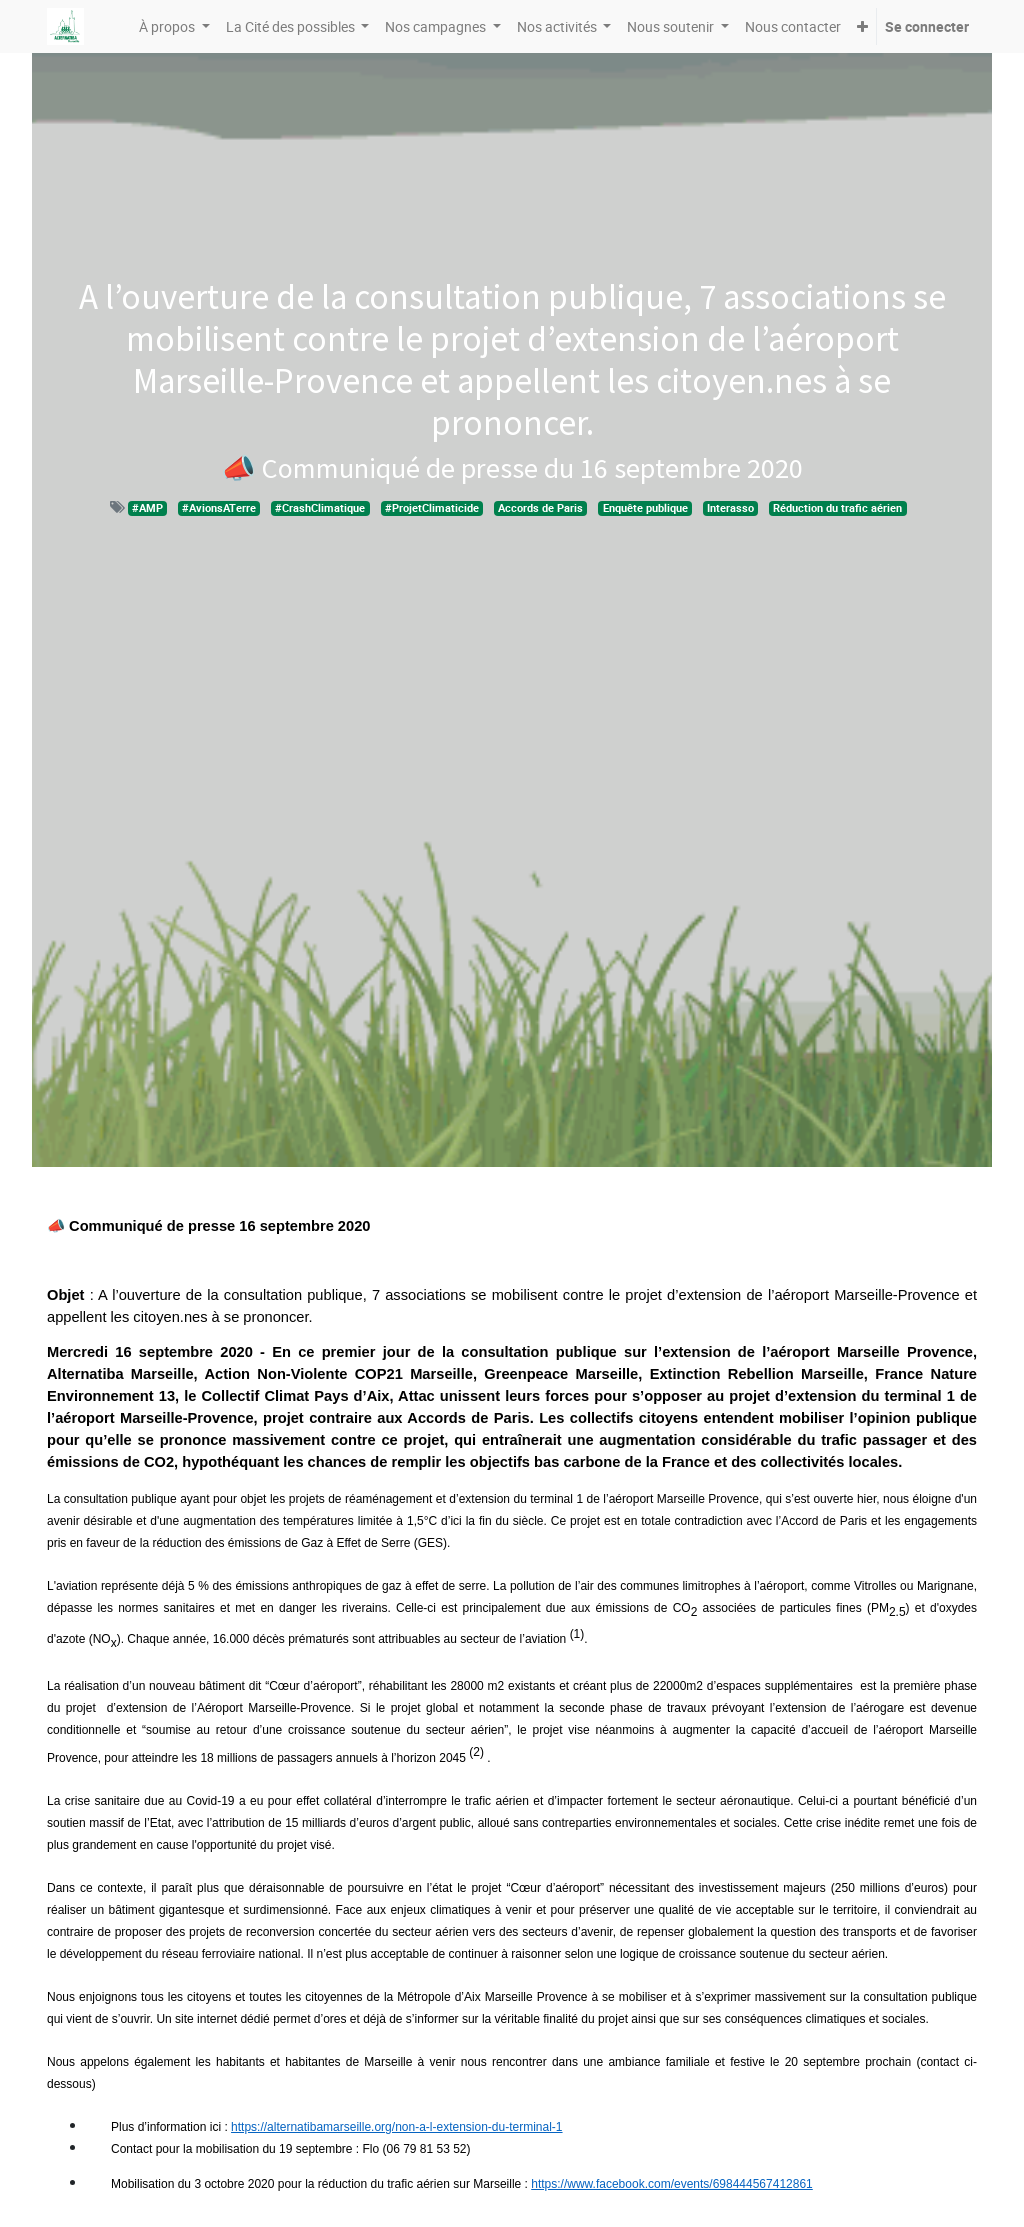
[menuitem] (793, 26)
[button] (862, 26)
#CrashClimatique (320, 508)
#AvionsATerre (219, 508)
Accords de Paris (540, 508)
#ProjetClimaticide (432, 508)
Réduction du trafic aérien (837, 508)
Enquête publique (645, 508)
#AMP (147, 508)
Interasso (730, 508)
